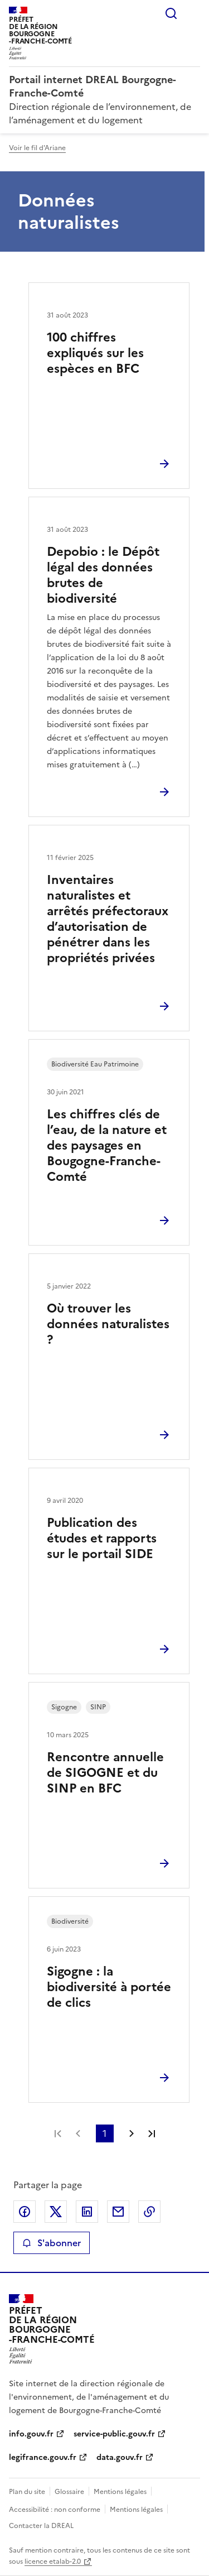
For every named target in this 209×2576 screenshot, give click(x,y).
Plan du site (27, 2492)
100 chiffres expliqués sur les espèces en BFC (95, 353)
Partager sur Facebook (24, 2211)
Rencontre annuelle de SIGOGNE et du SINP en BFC (105, 1773)
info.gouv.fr (31, 2434)
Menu (193, 13)
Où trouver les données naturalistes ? (108, 1324)
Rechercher (171, 13)
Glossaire (69, 2492)
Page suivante (131, 2133)
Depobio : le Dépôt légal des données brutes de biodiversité (103, 575)
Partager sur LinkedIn (87, 2211)
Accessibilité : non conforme (54, 2510)
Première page (58, 2133)
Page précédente (78, 2133)
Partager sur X (56, 2211)
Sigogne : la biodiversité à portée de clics (109, 1987)
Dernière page (152, 2133)
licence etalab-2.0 (53, 2561)
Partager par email (118, 2211)
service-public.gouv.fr (114, 2434)
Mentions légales (120, 2492)
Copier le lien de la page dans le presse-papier (149, 2211)
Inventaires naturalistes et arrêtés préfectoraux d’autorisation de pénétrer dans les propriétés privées (107, 919)
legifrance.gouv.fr (42, 2457)
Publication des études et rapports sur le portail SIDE (102, 1538)
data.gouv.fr (119, 2457)
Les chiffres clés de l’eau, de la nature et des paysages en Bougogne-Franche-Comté (107, 1145)
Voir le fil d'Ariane (37, 148)
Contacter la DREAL (41, 2526)
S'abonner (51, 2243)
